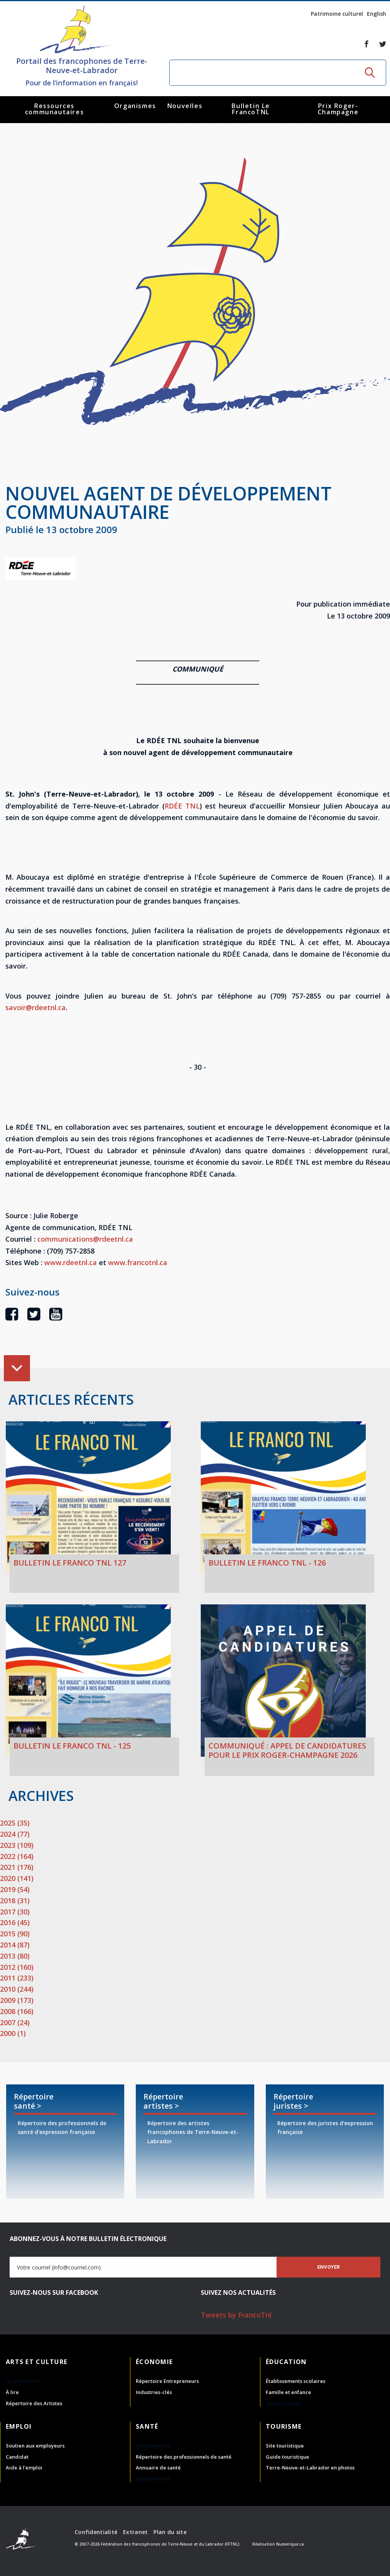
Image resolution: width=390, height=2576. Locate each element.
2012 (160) (16, 1967)
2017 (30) (15, 1911)
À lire (12, 2392)
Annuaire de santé (158, 2467)
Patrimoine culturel (337, 13)
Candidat (17, 2456)
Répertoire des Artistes (34, 2403)
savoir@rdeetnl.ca (35, 1007)
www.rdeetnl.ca (71, 1262)
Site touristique (285, 2445)
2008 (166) (16, 2011)
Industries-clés (154, 2392)
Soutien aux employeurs (35, 2445)
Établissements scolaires (295, 2381)
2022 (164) (16, 1856)
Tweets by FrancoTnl (236, 2314)
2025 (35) (15, 1822)
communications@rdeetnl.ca (85, 1239)
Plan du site (169, 2532)
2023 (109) (16, 1845)
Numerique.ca (290, 2544)
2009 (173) (16, 2000)
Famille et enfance (288, 2392)
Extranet (135, 2532)
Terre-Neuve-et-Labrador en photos (310, 2467)
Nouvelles (184, 106)
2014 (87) (15, 1944)
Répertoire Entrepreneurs (167, 2381)
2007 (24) (15, 2022)
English (376, 13)
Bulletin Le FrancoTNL (251, 109)
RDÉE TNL (182, 805)
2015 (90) (15, 1933)
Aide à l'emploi (24, 2467)
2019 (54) (15, 1889)
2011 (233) (16, 1977)
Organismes (135, 106)
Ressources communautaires (54, 109)
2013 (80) (15, 1956)
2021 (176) (16, 1867)
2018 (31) (15, 1900)
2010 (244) (16, 1989)
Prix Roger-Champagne (338, 109)
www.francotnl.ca (137, 1262)
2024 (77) (15, 1834)
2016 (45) (15, 1922)
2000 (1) (13, 2033)
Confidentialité (96, 2532)
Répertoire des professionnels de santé (184, 2456)
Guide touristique (287, 2456)
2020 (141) (16, 1878)
